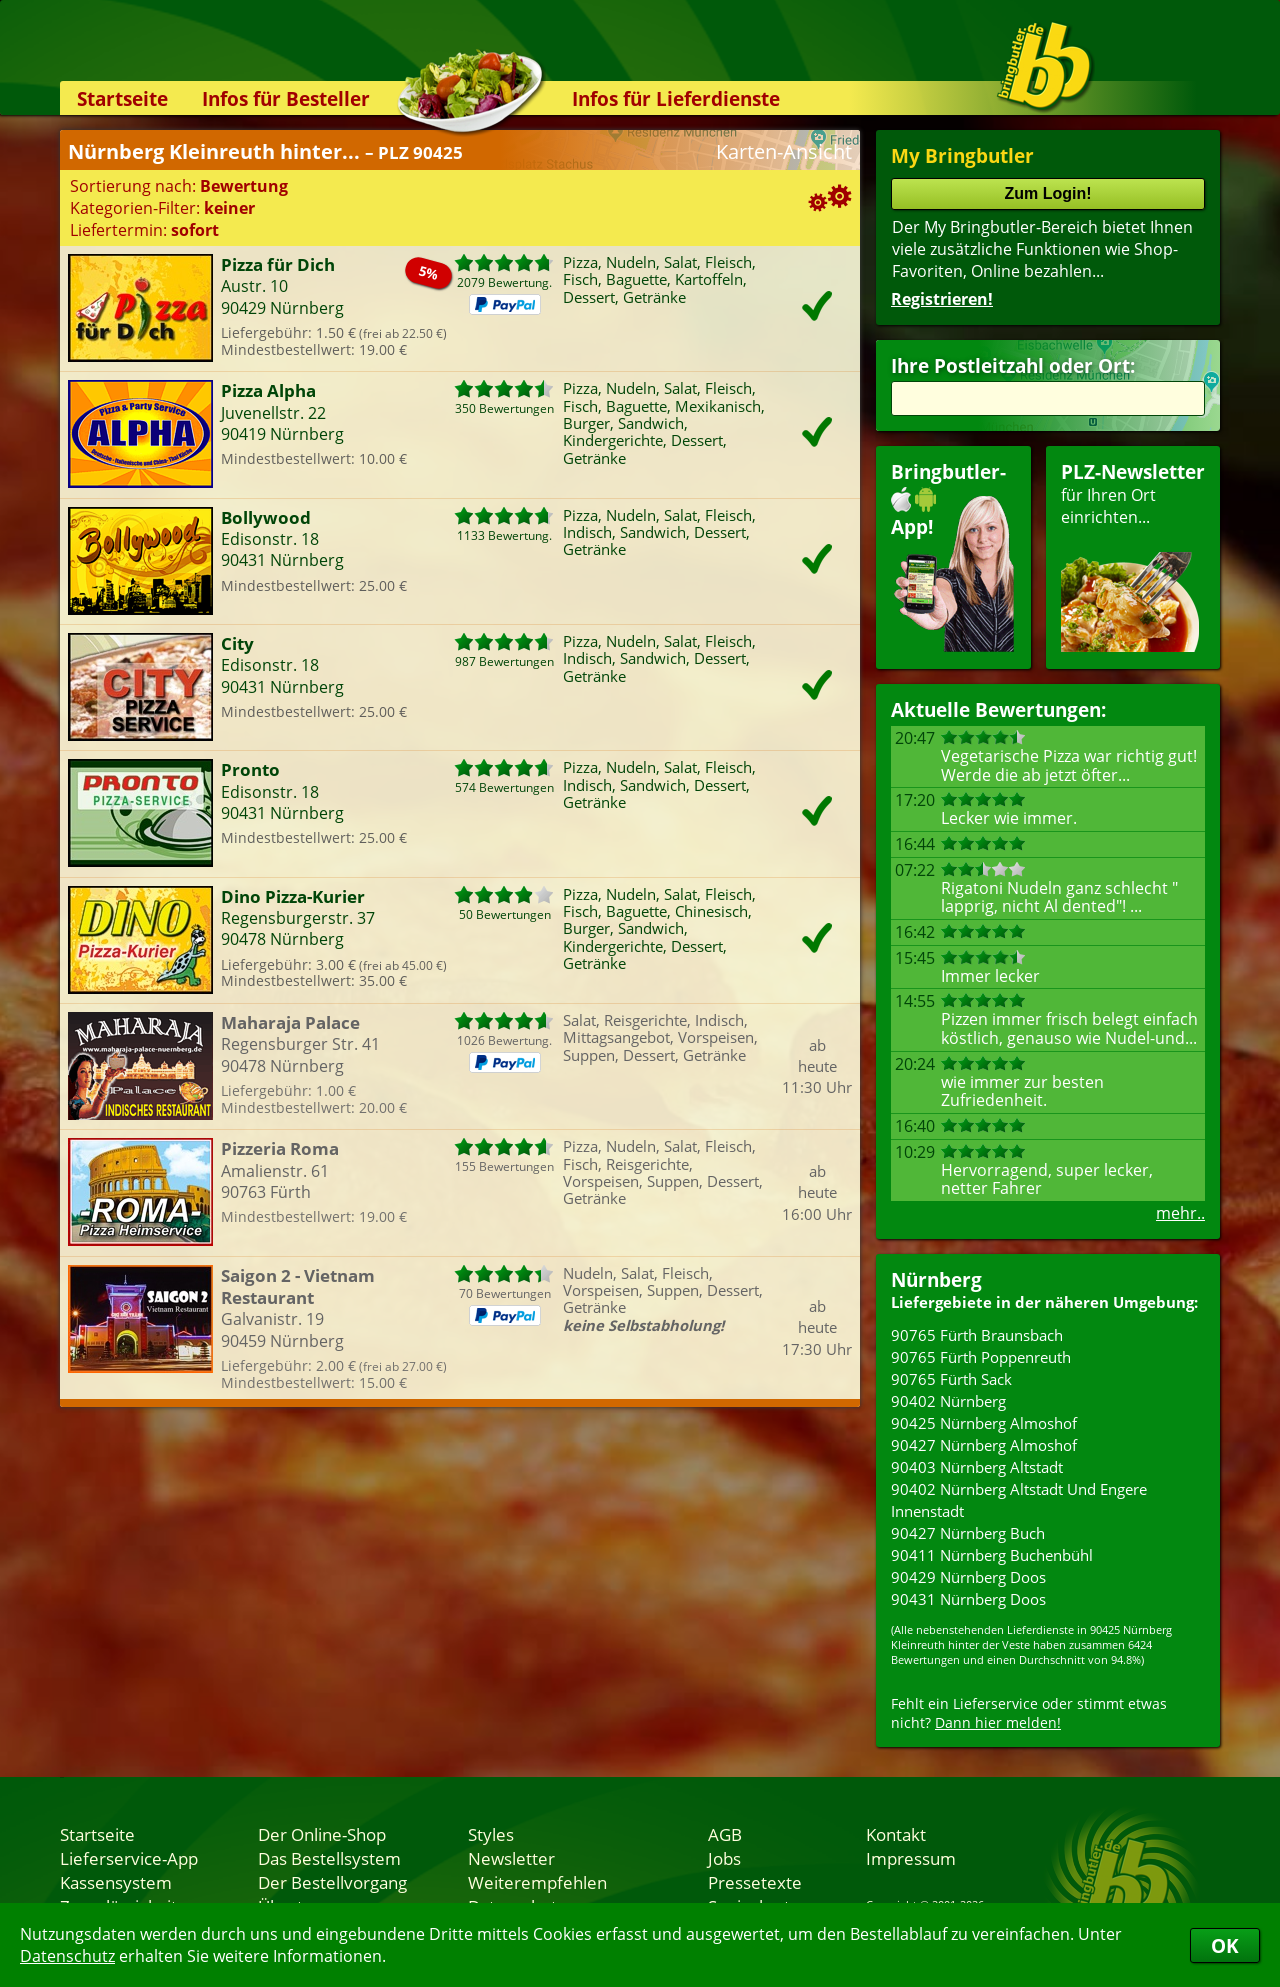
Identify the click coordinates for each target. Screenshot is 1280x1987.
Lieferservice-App (129, 1858)
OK (1225, 1945)
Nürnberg (936, 1279)
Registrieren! (942, 299)
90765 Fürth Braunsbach (977, 1335)
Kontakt (896, 1834)
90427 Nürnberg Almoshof (984, 1445)
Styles (491, 1834)
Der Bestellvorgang (332, 1882)
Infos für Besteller (286, 98)
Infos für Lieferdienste (676, 98)
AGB (725, 1834)
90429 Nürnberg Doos (968, 1577)
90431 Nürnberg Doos (968, 1599)
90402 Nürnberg (948, 1401)
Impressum (911, 1858)
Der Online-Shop (322, 1834)
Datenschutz (67, 1956)
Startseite (122, 98)
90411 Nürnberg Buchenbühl (992, 1555)
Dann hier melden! (998, 1722)
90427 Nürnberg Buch (968, 1533)
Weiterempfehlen (537, 1882)
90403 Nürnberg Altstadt (977, 1467)
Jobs (724, 1858)
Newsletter (511, 1858)
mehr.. (1180, 1213)
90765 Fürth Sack (951, 1379)
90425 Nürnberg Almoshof (984, 1423)
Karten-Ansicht (784, 151)
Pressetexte (755, 1882)
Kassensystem (116, 1882)
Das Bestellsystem (329, 1858)
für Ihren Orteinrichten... (1133, 555)
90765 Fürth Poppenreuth (981, 1357)
